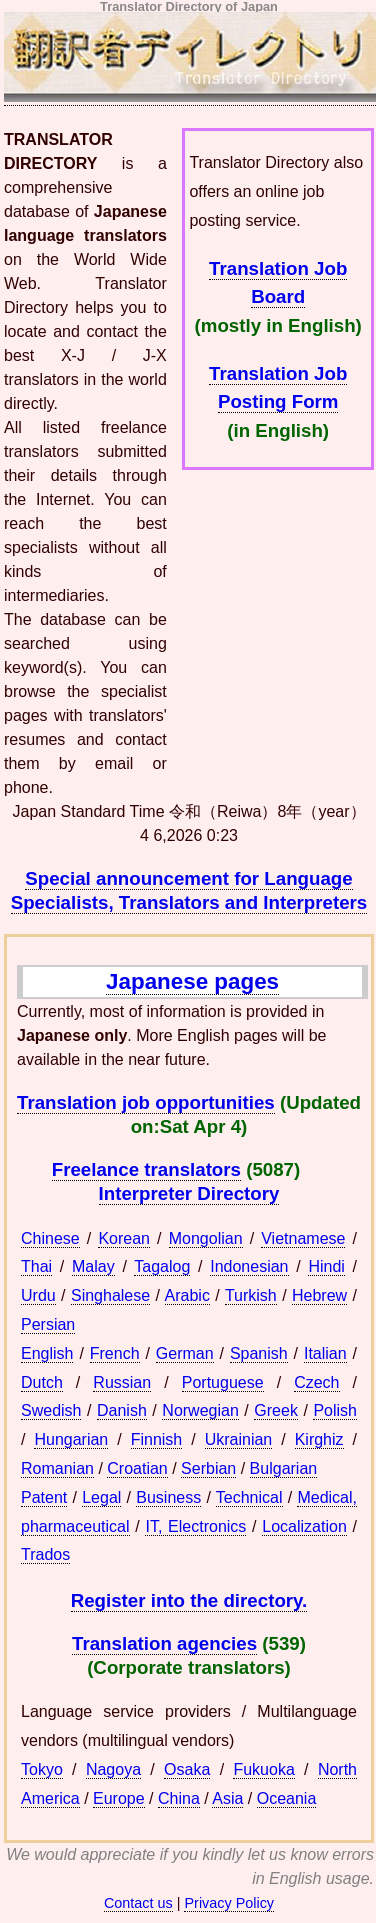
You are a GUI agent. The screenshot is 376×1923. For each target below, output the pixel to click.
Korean (124, 1238)
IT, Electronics (195, 1526)
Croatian (137, 1468)
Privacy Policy (229, 1903)
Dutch (42, 1382)
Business (168, 1497)
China (179, 1798)
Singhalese (110, 1295)
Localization (304, 1526)
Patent (44, 1497)
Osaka (187, 1769)
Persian (48, 1324)
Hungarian (71, 1439)
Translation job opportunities (146, 1102)
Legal (101, 1497)
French (115, 1353)
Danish (122, 1410)
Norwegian (200, 1410)
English (47, 1353)
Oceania (287, 1798)
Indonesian (249, 1266)
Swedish (51, 1410)
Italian (325, 1353)
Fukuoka (263, 1769)
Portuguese (223, 1382)
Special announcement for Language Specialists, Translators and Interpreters (189, 890)
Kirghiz (319, 1439)
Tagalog (162, 1266)
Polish (335, 1410)
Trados (45, 1554)
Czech (316, 1382)
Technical (249, 1497)
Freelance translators (146, 1169)
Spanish (259, 1353)
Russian (122, 1382)
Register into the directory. (189, 1600)
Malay (93, 1266)
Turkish (251, 1295)
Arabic (187, 1295)
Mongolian (206, 1238)
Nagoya (113, 1769)
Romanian (57, 1468)
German (185, 1353)
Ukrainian (239, 1439)
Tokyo (42, 1769)
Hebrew (319, 1295)
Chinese (50, 1238)
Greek (276, 1410)
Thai (36, 1266)
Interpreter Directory (189, 1193)
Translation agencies (164, 1643)
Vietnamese (303, 1238)
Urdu (38, 1295)
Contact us (138, 1903)
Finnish (157, 1439)
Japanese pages (192, 981)
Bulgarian (284, 1468)
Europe (119, 1798)
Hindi (326, 1266)
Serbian (208, 1468)
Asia (227, 1798)
